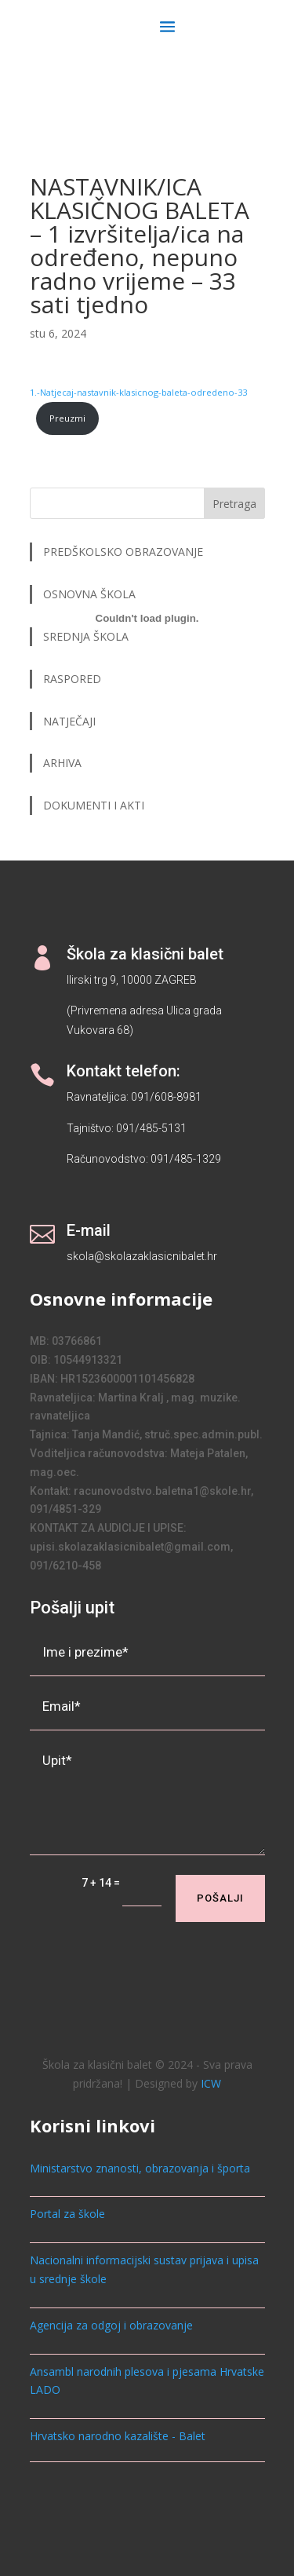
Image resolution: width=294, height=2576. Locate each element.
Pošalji (220, 1898)
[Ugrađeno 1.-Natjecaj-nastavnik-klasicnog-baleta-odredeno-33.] (147, 618)
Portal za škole (67, 2213)
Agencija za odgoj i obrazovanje (111, 2325)
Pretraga (234, 503)
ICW (211, 2083)
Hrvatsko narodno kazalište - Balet (117, 2435)
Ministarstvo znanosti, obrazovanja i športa (140, 2168)
